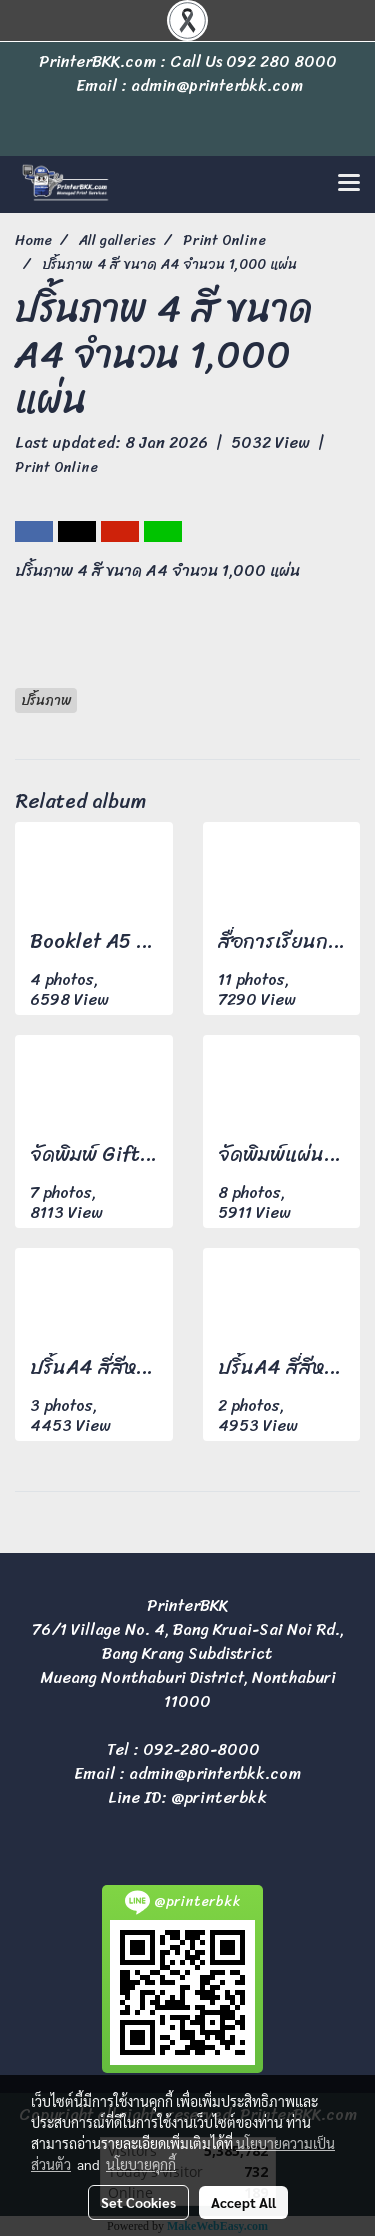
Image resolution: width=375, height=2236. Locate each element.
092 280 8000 (281, 61)
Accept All (243, 2202)
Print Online (56, 467)
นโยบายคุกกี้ (141, 2164)
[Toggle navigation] (349, 184)
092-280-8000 (201, 1749)
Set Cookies (138, 2202)
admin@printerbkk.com (215, 1773)
